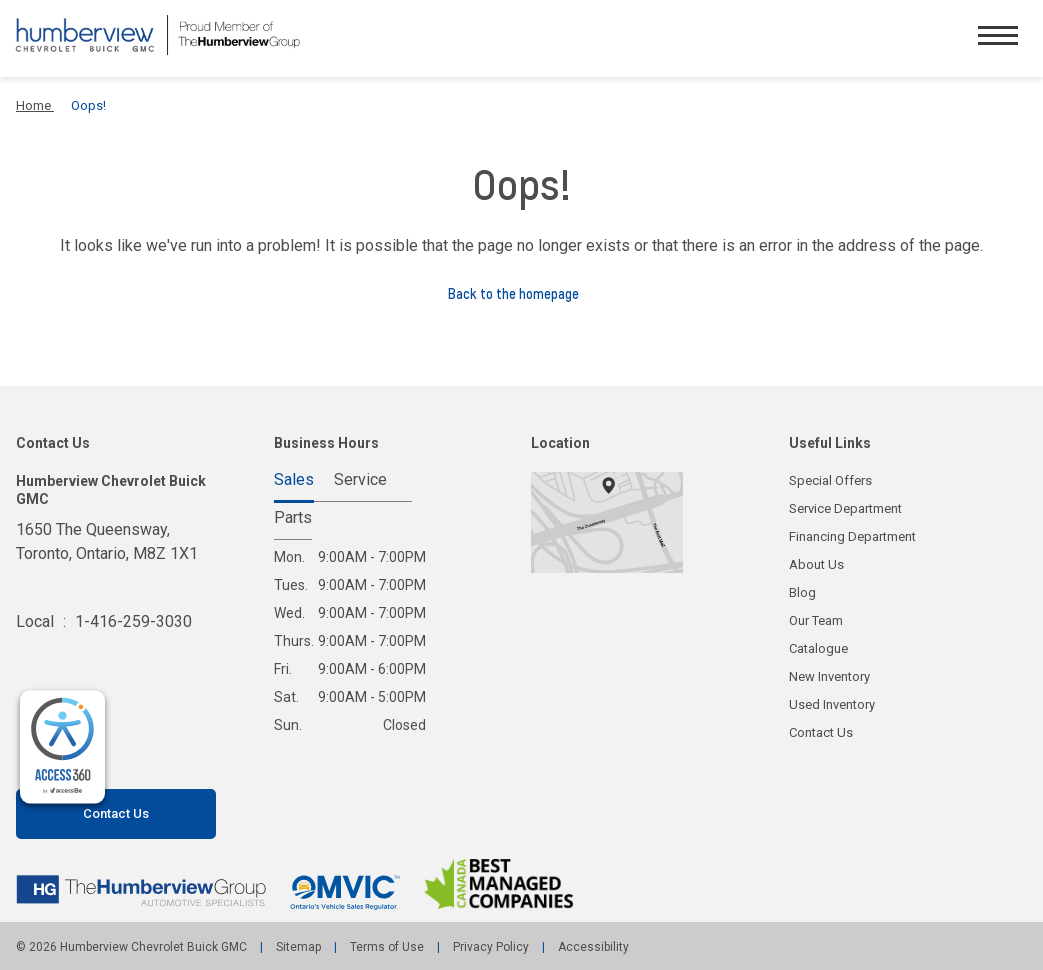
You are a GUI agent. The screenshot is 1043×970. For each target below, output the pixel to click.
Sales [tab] (294, 480)
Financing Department (852, 536)
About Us (816, 564)
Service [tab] (360, 480)
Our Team (816, 620)
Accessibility (592, 947)
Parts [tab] (293, 518)
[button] (998, 38)
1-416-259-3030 (133, 621)
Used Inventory (832, 704)
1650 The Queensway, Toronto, (107, 553)
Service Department (845, 508)
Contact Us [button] (116, 813)
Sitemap (298, 947)
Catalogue (818, 648)
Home (35, 105)
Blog (802, 592)
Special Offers (830, 480)
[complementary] (62, 747)
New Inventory (829, 676)
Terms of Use (387, 947)
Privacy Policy (491, 947)
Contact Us (821, 732)
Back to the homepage (521, 294)
